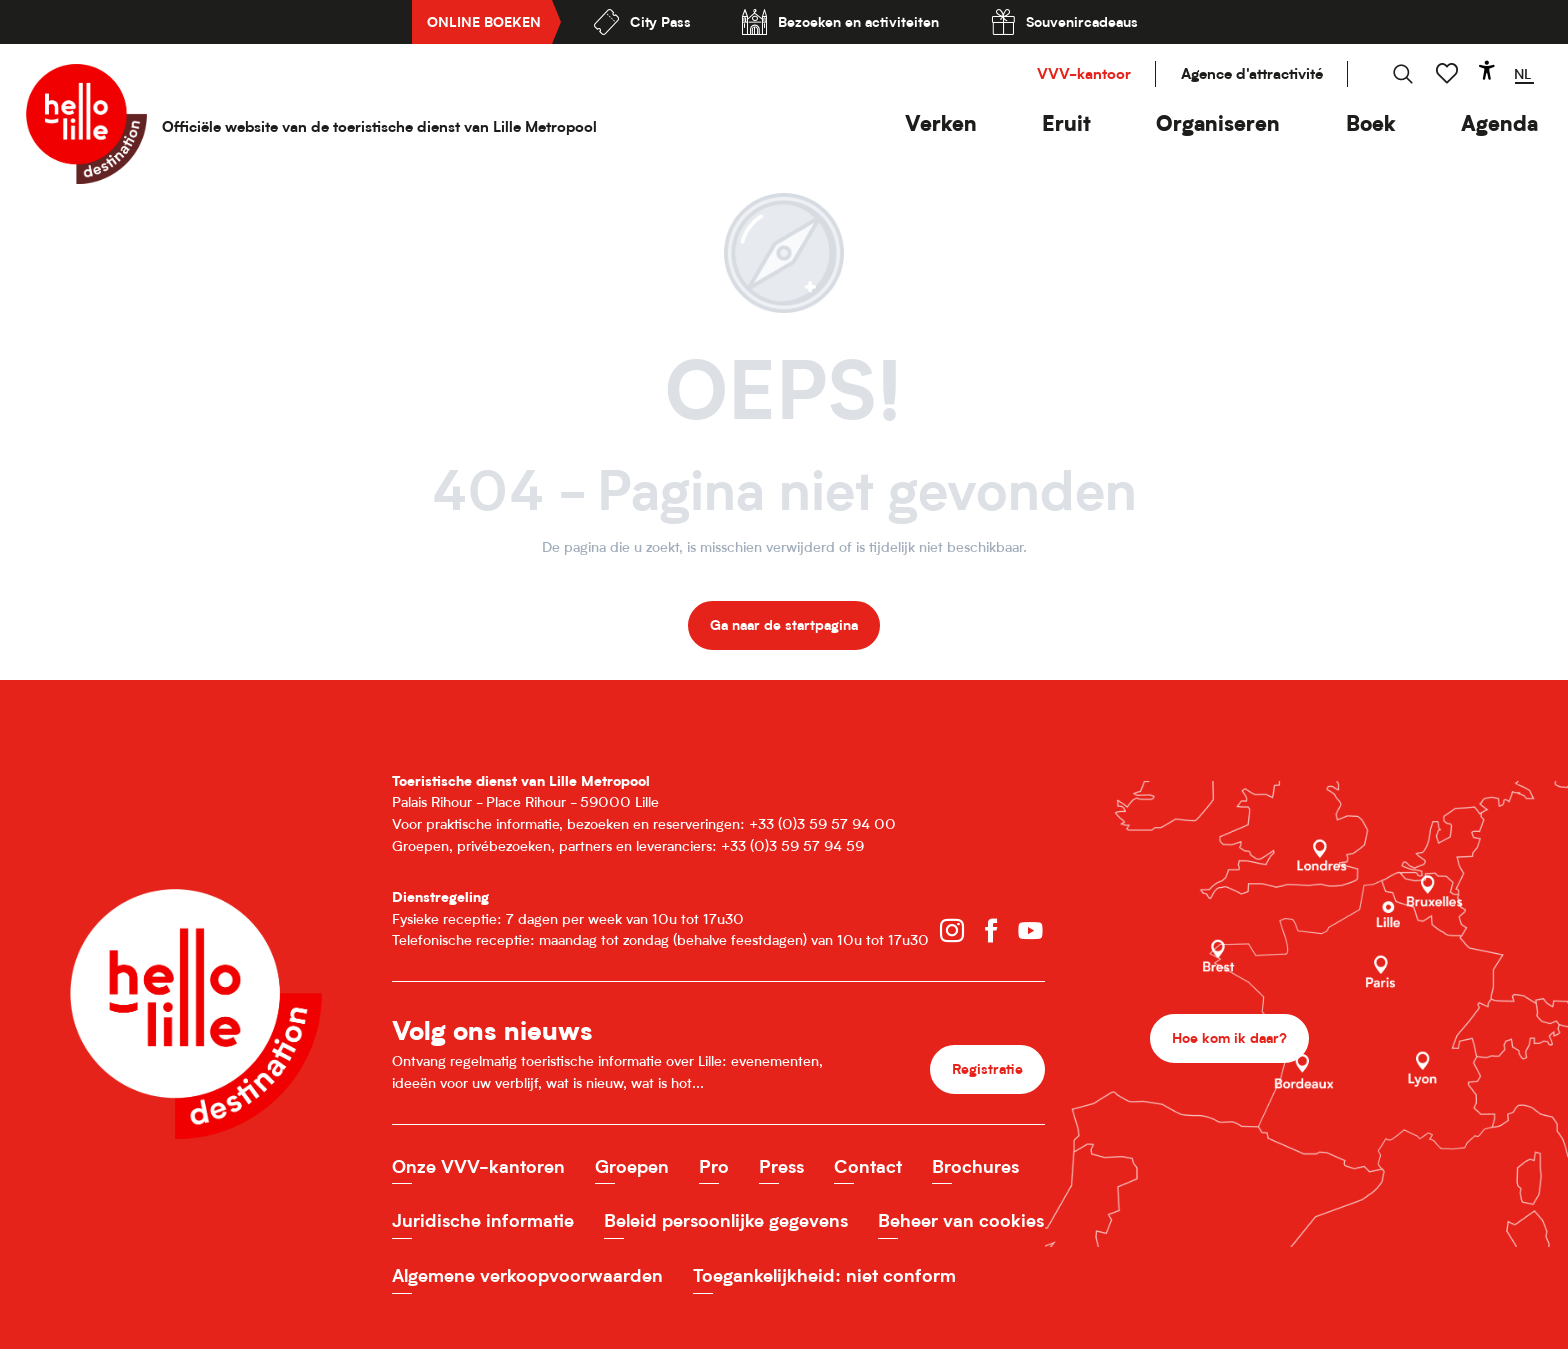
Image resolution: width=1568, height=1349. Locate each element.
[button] (941, 123)
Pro (714, 1166)
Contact (868, 1166)
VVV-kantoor (1084, 73)
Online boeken (484, 21)
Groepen (632, 1166)
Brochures (975, 1166)
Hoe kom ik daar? (1229, 1037)
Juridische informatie (483, 1220)
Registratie (987, 1068)
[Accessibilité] (1487, 70)
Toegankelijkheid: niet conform (824, 1275)
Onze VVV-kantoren (478, 1166)
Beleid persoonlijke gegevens (726, 1220)
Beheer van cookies (961, 1220)
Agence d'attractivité (1252, 73)
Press (781, 1166)
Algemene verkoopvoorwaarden (527, 1275)
